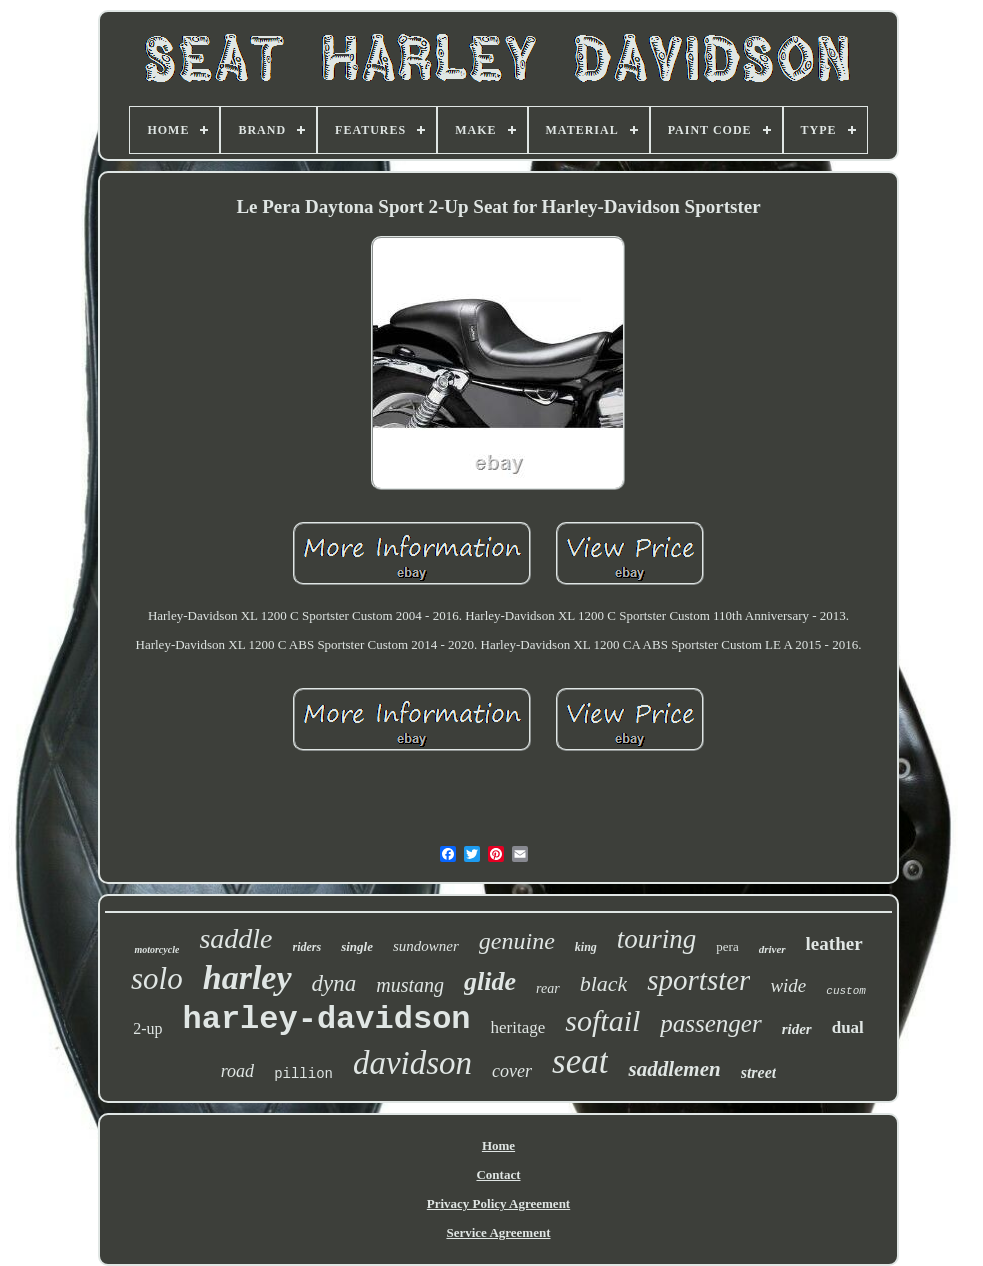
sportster (698, 980)
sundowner (426, 946)
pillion (303, 1074)
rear (548, 988)
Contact (498, 1174)
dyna (334, 983)
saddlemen (674, 1069)
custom (846, 991)
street (759, 1072)
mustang (410, 985)
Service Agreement (498, 1232)
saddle (235, 938)
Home (498, 1145)
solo (157, 978)
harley (247, 977)
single (357, 946)
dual (848, 1027)
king (586, 947)
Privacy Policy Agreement (498, 1203)
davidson (412, 1063)
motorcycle (156, 949)
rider (797, 1029)
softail (602, 1020)
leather (834, 943)
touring (657, 939)
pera (727, 946)
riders (307, 947)
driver (772, 949)
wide (788, 985)
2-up (147, 1028)
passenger (710, 1023)
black (604, 983)
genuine (517, 941)
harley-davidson (326, 1019)
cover (512, 1071)
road (237, 1071)
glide (490, 981)
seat (580, 1061)
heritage (518, 1027)
